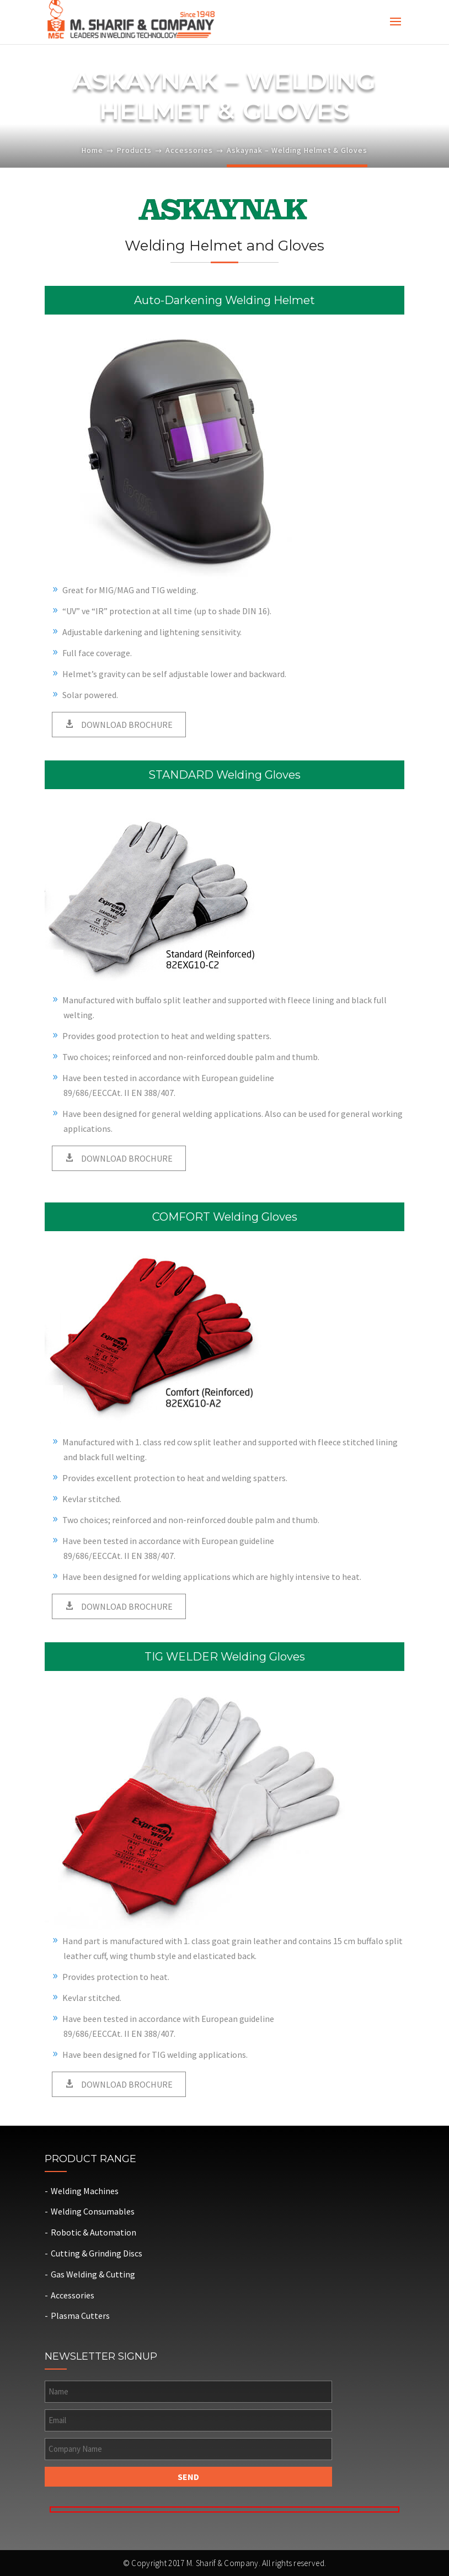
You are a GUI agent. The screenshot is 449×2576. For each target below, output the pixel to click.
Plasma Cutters (80, 2315)
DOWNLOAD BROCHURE (126, 724)
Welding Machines (85, 2190)
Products (134, 150)
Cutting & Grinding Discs (96, 2253)
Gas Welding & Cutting (93, 2274)
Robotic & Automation (93, 2232)
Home (92, 150)
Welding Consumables (93, 2211)
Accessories (189, 150)
